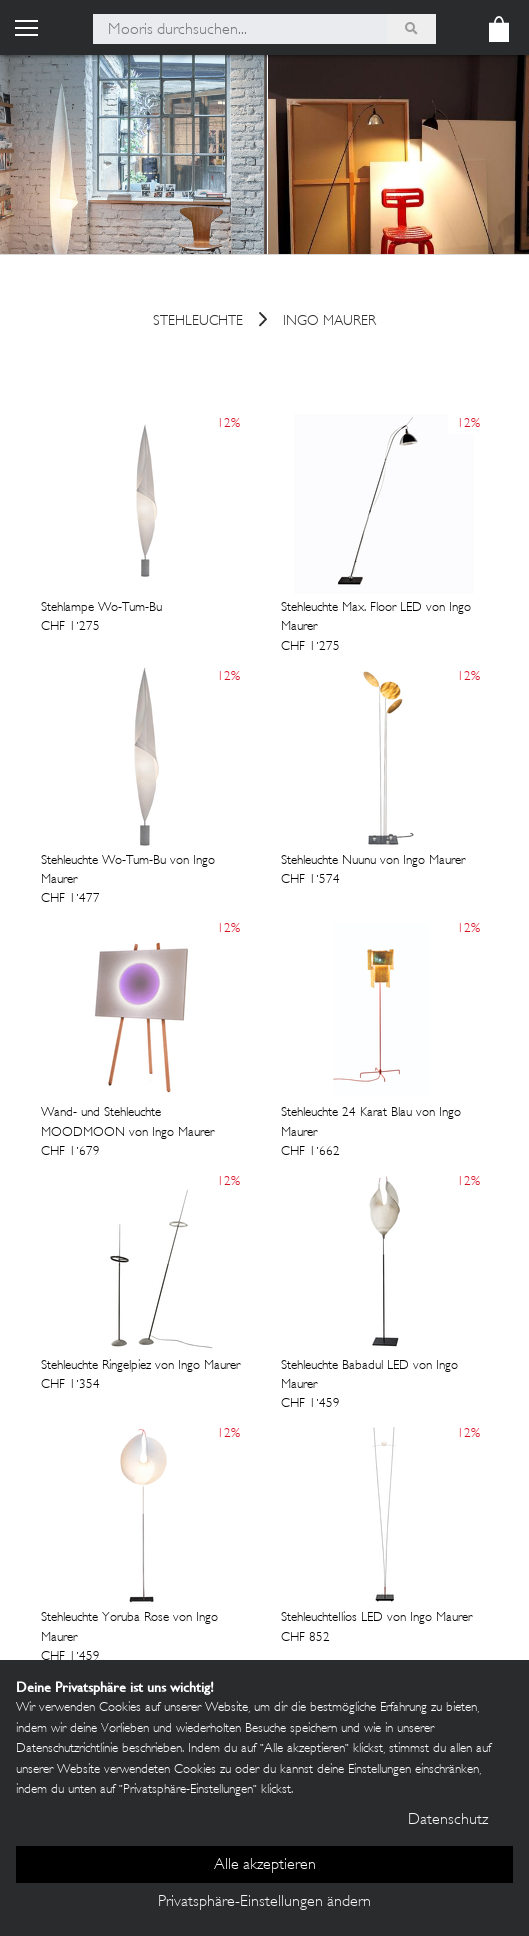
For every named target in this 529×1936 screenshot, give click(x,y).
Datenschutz (448, 1820)
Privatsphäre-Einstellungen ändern (264, 1902)
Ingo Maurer (329, 322)
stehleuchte (198, 322)
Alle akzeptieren (265, 1865)
